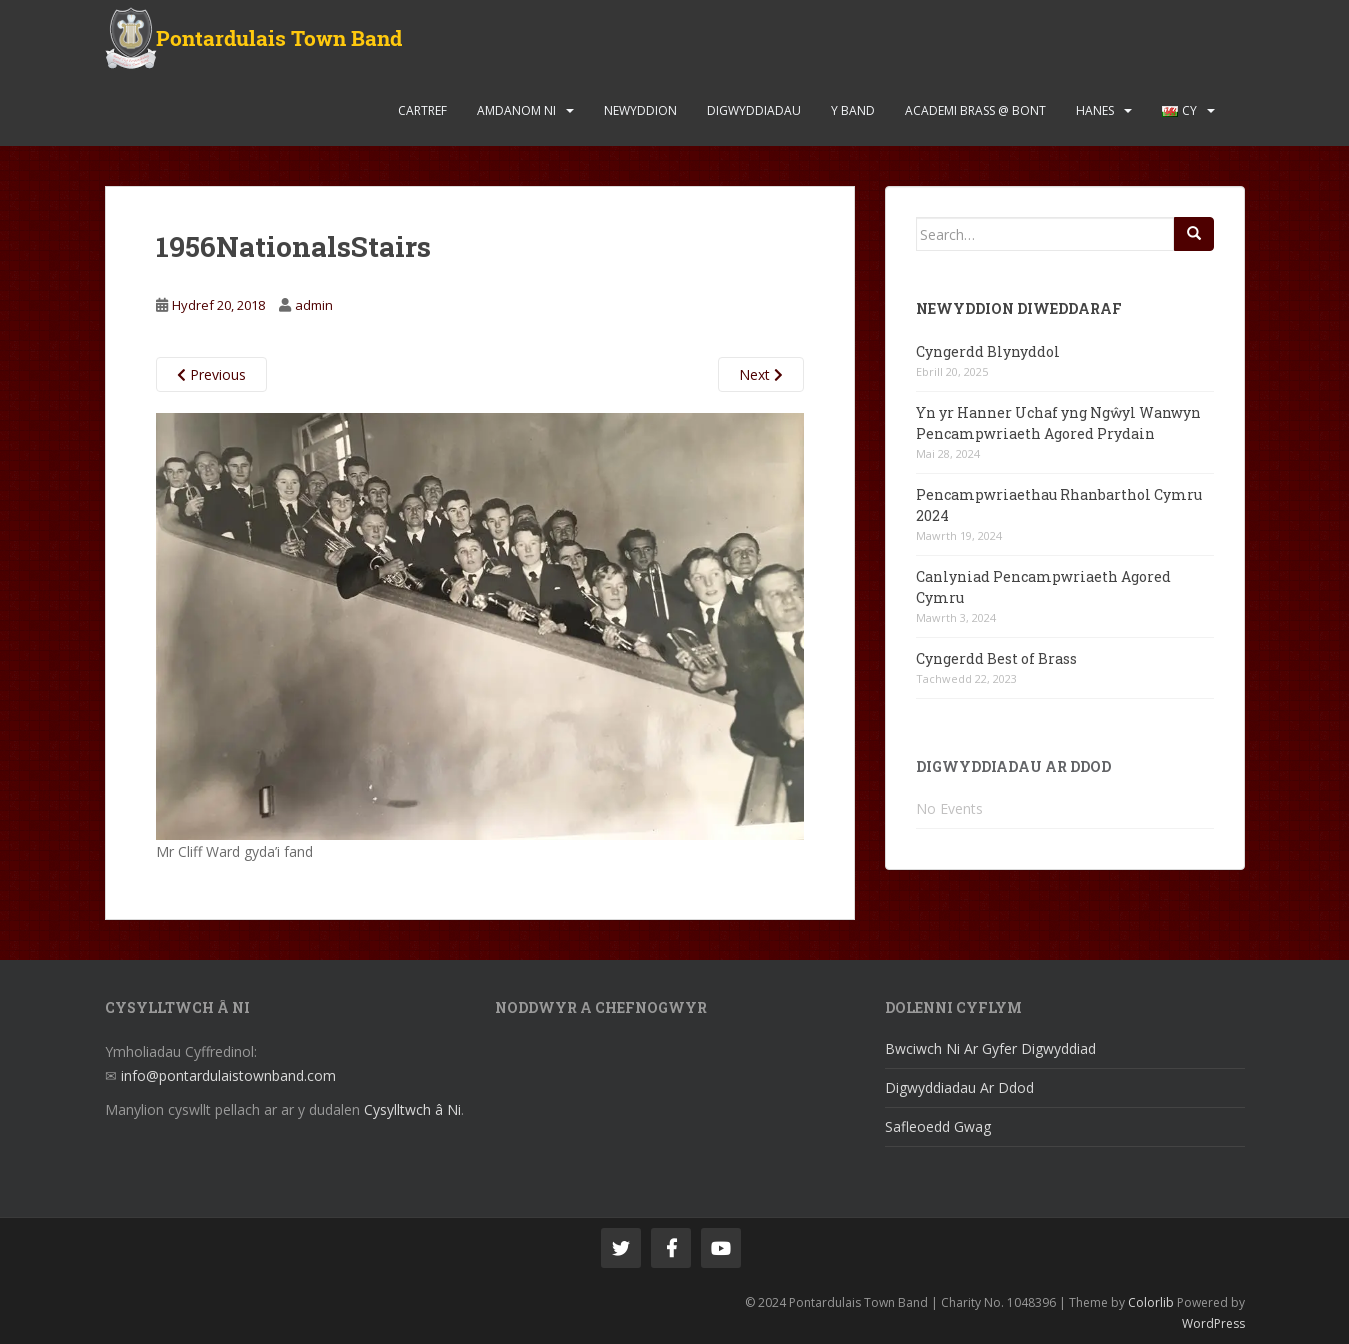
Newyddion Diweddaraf (1019, 308)
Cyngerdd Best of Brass (996, 658)
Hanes (1095, 110)
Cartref (422, 110)
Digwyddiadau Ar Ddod (959, 1087)
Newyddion (640, 110)
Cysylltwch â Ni (412, 1109)
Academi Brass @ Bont (975, 110)
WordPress (1213, 1323)
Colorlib (1151, 1302)
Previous (211, 374)
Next (761, 374)
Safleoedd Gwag (938, 1126)
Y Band (853, 110)
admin (314, 305)
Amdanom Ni (516, 110)
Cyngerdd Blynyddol (988, 351)
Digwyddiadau (754, 110)
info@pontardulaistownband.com (228, 1075)
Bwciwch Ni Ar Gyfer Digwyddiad (990, 1048)
